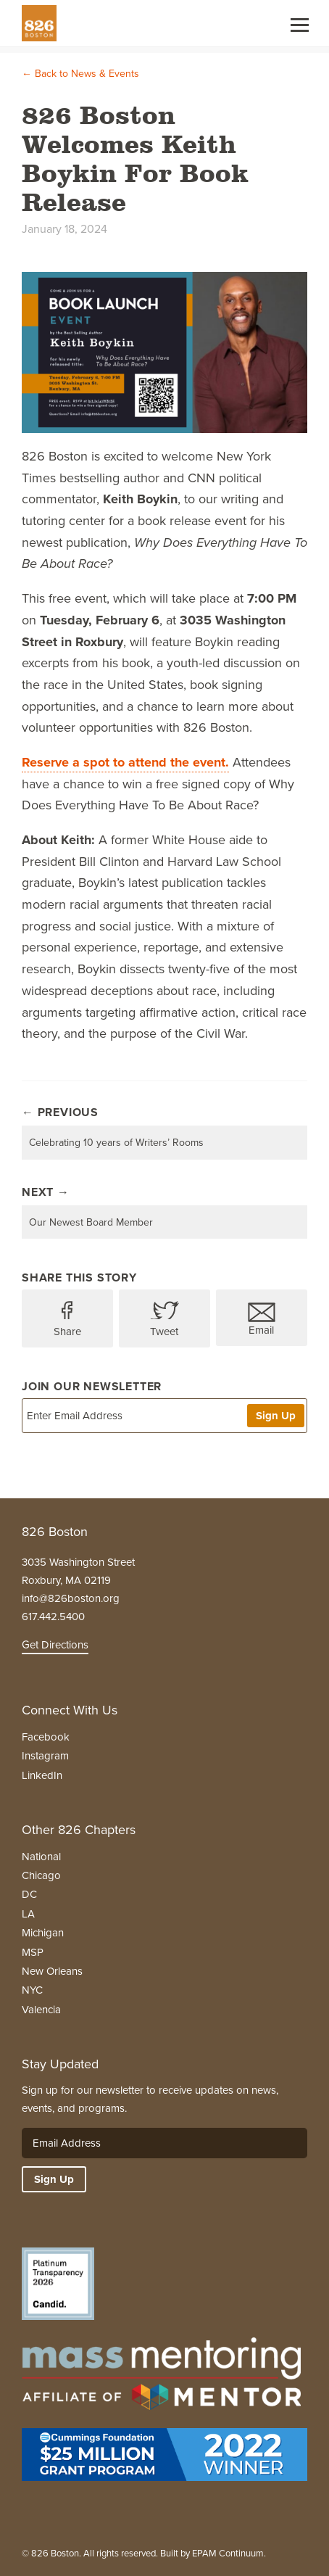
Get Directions (55, 1645)
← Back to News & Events (80, 73)
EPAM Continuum (228, 2553)
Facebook (46, 1737)
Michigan (43, 1933)
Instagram (45, 1756)
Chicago (41, 1875)
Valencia (41, 2010)
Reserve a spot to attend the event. (125, 762)
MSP (32, 1952)
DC (29, 1894)
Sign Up (276, 1416)
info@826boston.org (71, 1598)
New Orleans (52, 1971)
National (41, 1857)
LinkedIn (42, 1775)
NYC (32, 1990)
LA (28, 1914)
